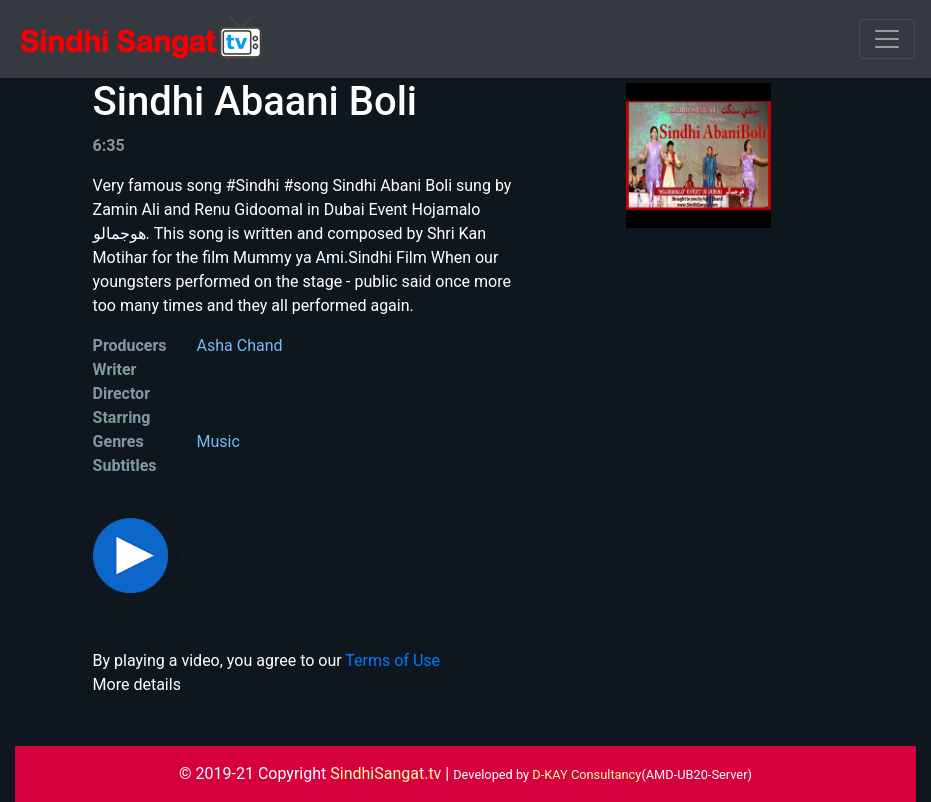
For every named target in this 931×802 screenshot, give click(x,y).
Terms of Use (392, 660)
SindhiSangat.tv (387, 773)
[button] (132, 554)
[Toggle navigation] (887, 39)
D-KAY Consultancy (586, 774)
